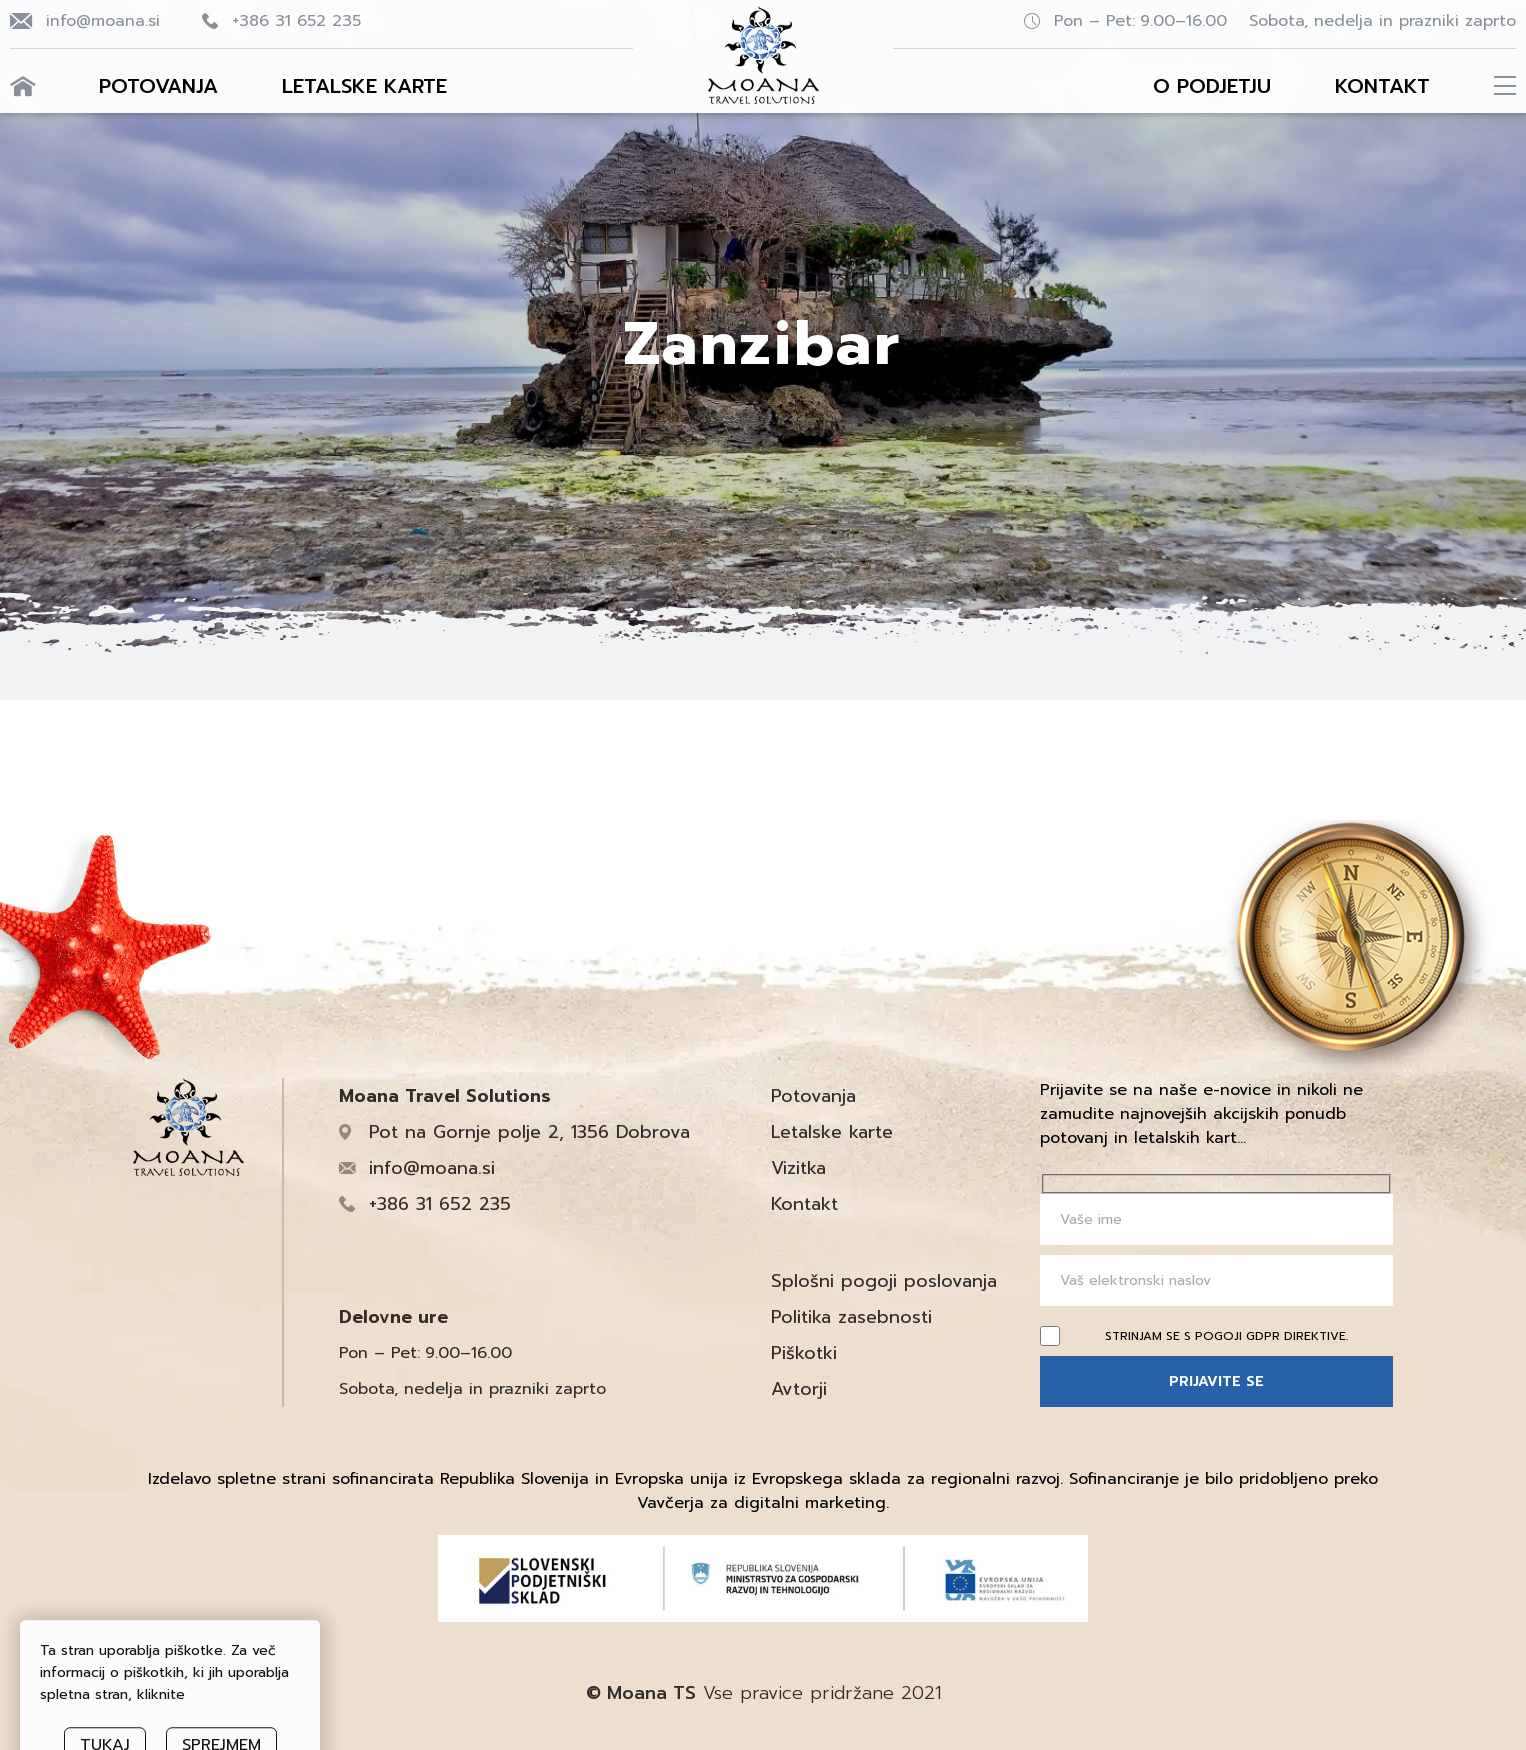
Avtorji (799, 1389)
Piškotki (804, 1353)
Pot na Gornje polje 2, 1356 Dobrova (529, 1132)
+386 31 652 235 (296, 21)
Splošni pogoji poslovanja (884, 1281)
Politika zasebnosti (851, 1317)
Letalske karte (364, 86)
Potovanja (158, 86)
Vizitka (798, 1168)
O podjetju (1212, 86)
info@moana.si (103, 21)
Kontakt (1382, 86)
